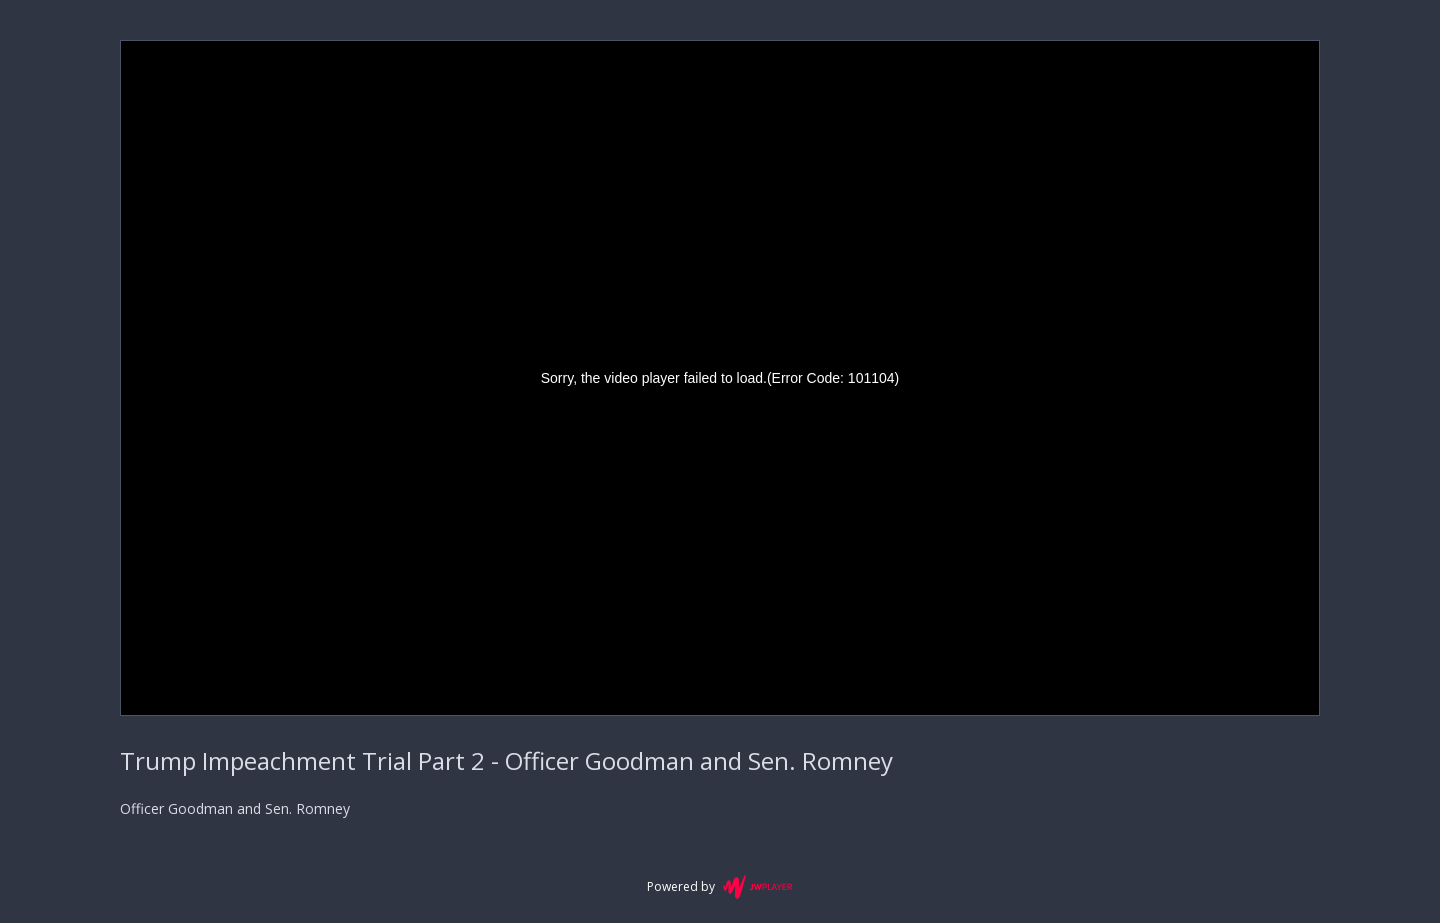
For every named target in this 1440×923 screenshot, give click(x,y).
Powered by (719, 887)
